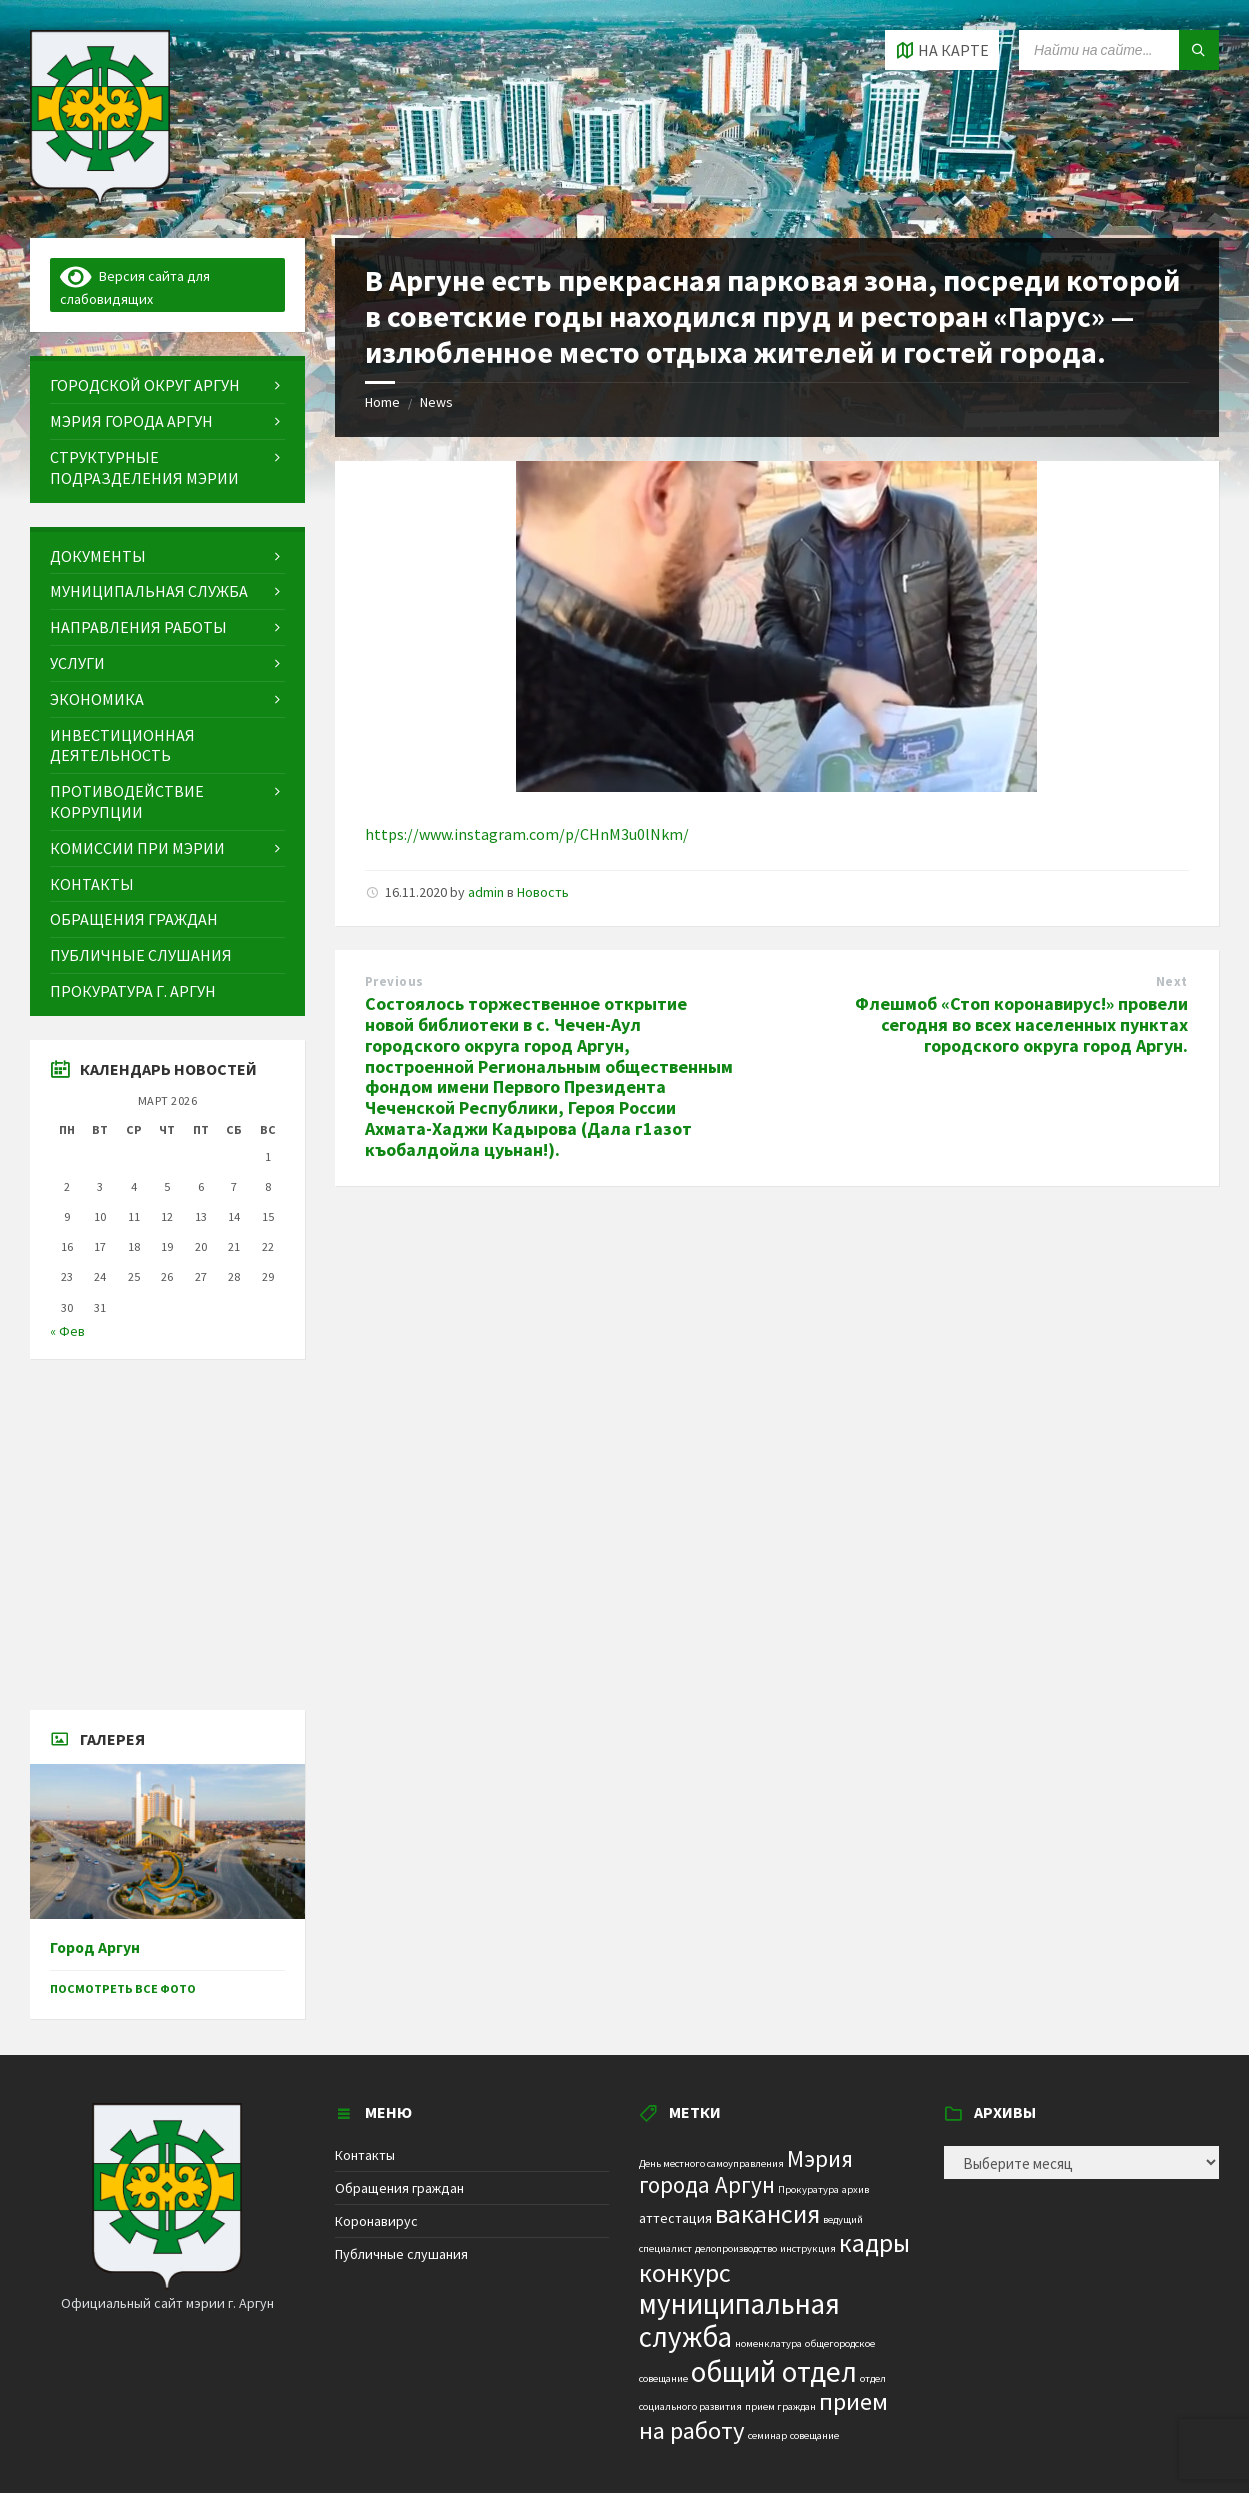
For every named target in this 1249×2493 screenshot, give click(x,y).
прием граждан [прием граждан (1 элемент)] (780, 2406)
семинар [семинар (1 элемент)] (767, 2435)
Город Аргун (95, 1947)
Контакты (365, 2155)
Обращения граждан (399, 2188)
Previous (394, 981)
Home (382, 402)
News (436, 402)
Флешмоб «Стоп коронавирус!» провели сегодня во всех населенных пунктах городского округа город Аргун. (1021, 1024)
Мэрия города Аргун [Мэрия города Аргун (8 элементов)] (746, 2172)
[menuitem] (167, 385)
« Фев (67, 1331)
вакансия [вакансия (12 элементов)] (767, 2213)
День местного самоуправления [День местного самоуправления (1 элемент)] (711, 2163)
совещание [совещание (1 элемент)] (814, 2435)
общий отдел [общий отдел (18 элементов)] (774, 2371)
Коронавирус (376, 2221)
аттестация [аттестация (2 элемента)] (675, 2218)
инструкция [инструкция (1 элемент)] (808, 2248)
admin (486, 892)
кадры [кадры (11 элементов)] (874, 2243)
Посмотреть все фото (123, 1988)
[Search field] (1119, 50)
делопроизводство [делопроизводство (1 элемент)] (736, 2248)
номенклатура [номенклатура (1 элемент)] (768, 2343)
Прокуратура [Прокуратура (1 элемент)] (808, 2189)
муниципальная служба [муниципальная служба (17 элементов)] (739, 2320)
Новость (543, 892)
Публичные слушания (401, 2254)
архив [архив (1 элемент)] (855, 2189)
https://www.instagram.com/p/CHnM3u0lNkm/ (527, 834)
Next (1172, 981)
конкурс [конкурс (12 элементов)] (685, 2272)
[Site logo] (100, 199)
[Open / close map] (942, 50)
